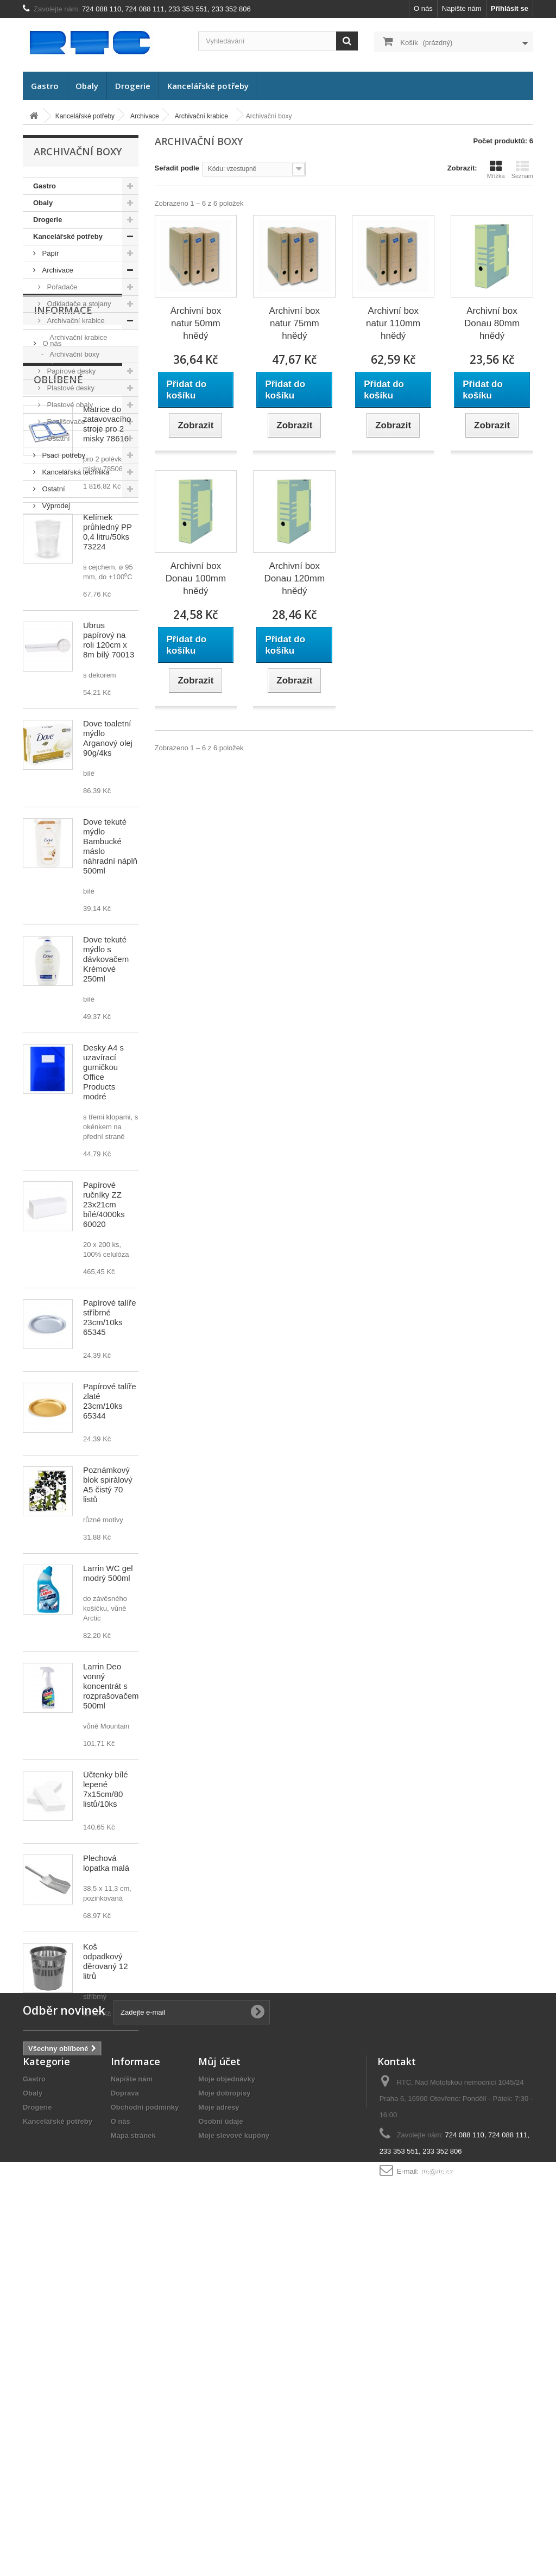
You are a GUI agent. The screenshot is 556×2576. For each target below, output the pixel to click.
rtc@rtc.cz (437, 2505)
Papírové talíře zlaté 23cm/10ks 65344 (109, 1655)
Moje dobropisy (224, 2426)
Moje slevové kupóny (233, 2469)
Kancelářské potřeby (208, 85)
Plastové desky (69, 388)
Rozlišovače (65, 421)
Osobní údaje (220, 2455)
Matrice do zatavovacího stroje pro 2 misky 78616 (107, 678)
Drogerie (132, 85)
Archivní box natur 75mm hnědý (294, 323)
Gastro (45, 85)
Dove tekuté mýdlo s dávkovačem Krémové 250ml (106, 1213)
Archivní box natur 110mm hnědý (393, 323)
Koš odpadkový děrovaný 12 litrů (105, 2215)
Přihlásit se (509, 8)
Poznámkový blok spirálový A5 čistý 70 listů (107, 1738)
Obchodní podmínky (145, 2440)
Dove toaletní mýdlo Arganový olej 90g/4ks (107, 992)
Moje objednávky (226, 2412)
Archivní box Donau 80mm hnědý (492, 323)
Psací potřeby (62, 455)
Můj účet (219, 2394)
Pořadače (61, 287)
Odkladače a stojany (78, 304)
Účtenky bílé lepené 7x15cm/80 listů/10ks (105, 2043)
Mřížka (496, 169)
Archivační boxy (73, 354)
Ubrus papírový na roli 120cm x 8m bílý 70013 (108, 894)
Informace (63, 547)
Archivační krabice (75, 321)
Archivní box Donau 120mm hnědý (294, 578)
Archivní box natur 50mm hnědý (196, 323)
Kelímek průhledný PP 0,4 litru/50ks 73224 (107, 786)
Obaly (86, 85)
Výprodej (55, 506)
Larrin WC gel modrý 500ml (108, 1827)
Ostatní (57, 438)
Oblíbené (58, 633)
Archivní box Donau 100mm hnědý (196, 578)
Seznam (522, 169)
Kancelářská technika (74, 472)
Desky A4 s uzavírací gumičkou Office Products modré (103, 1326)
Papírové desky (70, 371)
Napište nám (462, 8)
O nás (423, 8)
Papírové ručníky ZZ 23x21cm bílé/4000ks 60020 (104, 1458)
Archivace (56, 270)
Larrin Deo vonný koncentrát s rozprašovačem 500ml (111, 1940)
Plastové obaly (69, 405)
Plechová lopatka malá (106, 2116)
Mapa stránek (133, 2469)
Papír (49, 253)
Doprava (55, 592)
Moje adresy (218, 2440)
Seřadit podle (177, 168)
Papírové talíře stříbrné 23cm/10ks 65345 (109, 1571)
